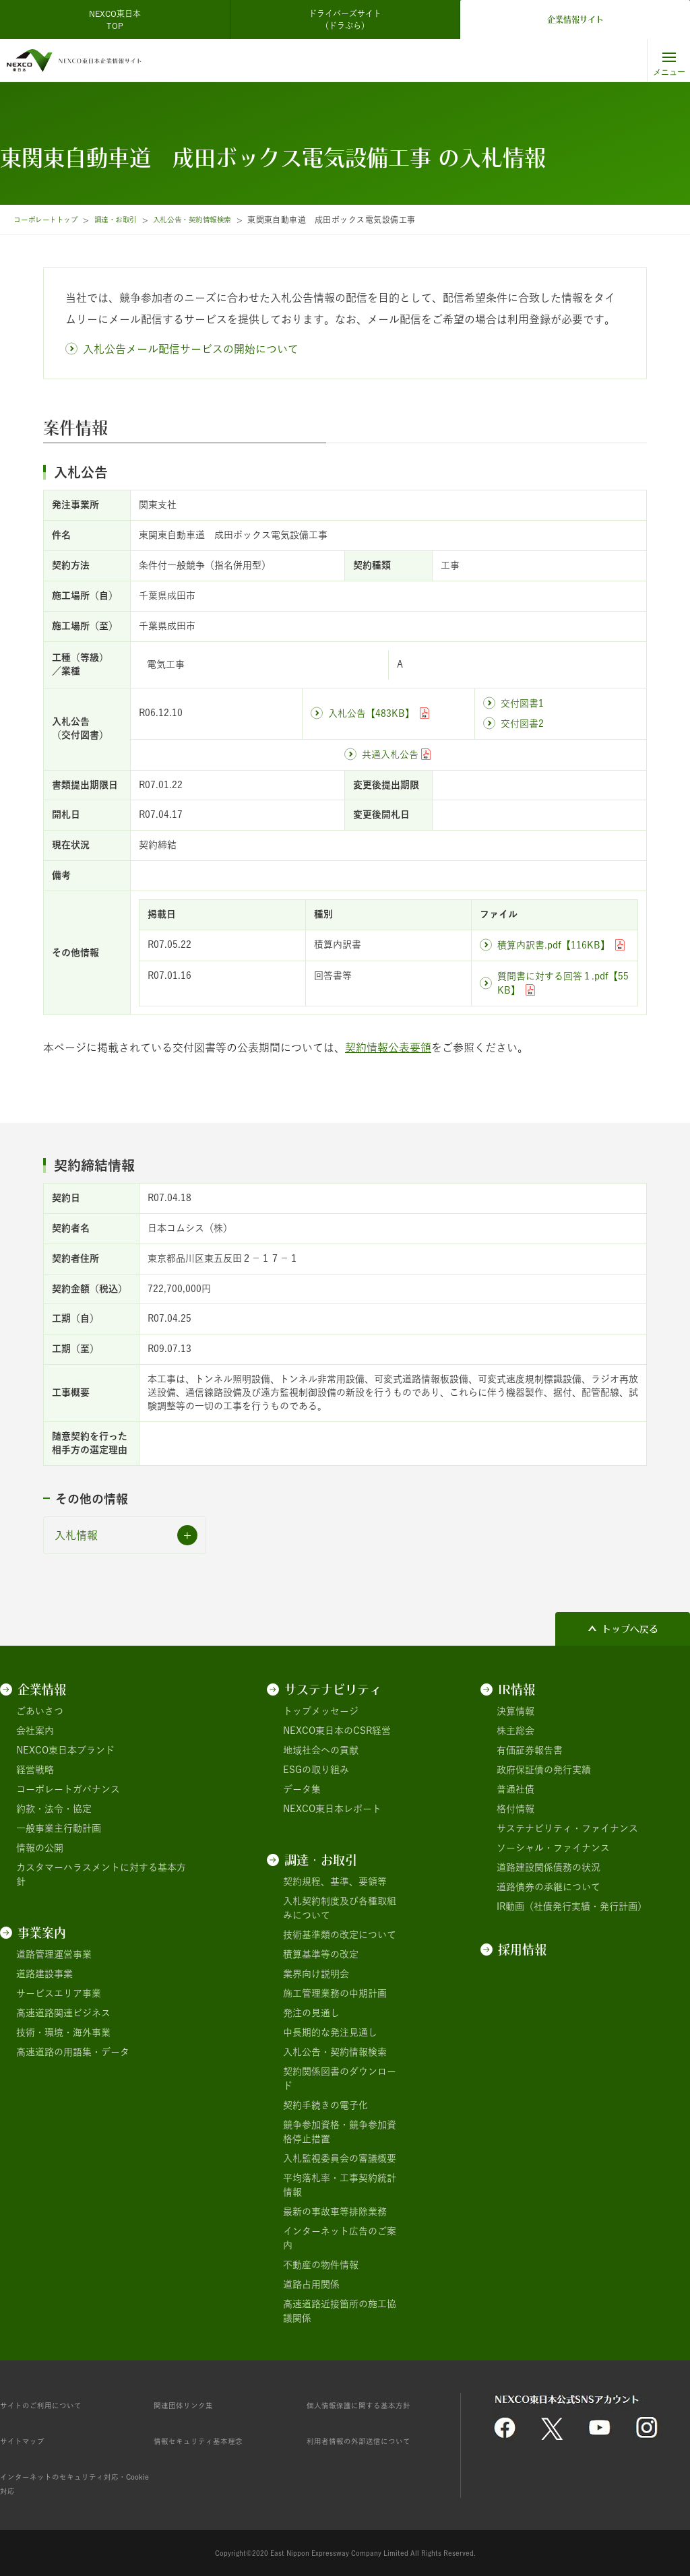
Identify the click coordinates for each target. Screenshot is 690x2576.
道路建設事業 (44, 1973)
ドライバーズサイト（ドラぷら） (345, 19)
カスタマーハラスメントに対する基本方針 (101, 1874)
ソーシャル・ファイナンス (553, 1848)
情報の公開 (39, 1848)
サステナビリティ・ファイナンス (567, 1828)
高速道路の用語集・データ (72, 2052)
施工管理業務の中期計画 (335, 1993)
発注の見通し (311, 2013)
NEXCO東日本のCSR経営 (337, 1730)
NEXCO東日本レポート (332, 1808)
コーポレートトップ (51, 220)
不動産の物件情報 (320, 2264)
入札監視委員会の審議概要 (339, 2158)
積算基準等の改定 (320, 1954)
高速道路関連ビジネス (63, 2013)
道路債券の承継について (548, 1887)
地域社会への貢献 (320, 1750)
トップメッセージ (320, 1711)
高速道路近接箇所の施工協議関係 (339, 2311)
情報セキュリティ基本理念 (210, 2440)
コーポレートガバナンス (68, 1789)
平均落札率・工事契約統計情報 (339, 2185)
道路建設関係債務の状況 (548, 1867)
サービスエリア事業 (58, 1993)
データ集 (302, 1789)
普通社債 (515, 1789)
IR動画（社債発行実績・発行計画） (572, 1906)
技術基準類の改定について (339, 1934)
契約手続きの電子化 (325, 2105)
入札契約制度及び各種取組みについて (339, 1908)
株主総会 (515, 1730)
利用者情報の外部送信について (373, 2440)
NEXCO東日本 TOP (119, 19)
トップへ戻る (630, 1629)
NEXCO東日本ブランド (65, 1750)
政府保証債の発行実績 (544, 1769)
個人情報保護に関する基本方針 (373, 2405)
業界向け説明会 (316, 1973)
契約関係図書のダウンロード (339, 2078)
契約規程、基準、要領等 (335, 1881)
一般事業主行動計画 (58, 1828)
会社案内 (35, 1730)
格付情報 (515, 1808)
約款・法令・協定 (54, 1808)
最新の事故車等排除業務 (335, 2211)
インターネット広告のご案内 (339, 2238)
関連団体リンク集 (191, 2405)
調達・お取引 (131, 220)
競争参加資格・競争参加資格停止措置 (339, 2132)
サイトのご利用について (52, 2405)
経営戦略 (35, 1769)
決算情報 (515, 1711)
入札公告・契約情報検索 (218, 220)
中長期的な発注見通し (330, 2032)
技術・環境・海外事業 (63, 2032)
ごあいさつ (39, 1711)
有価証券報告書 (530, 1750)
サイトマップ (28, 2440)
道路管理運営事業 (54, 1954)
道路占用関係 (311, 2284)
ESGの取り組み (316, 1769)
